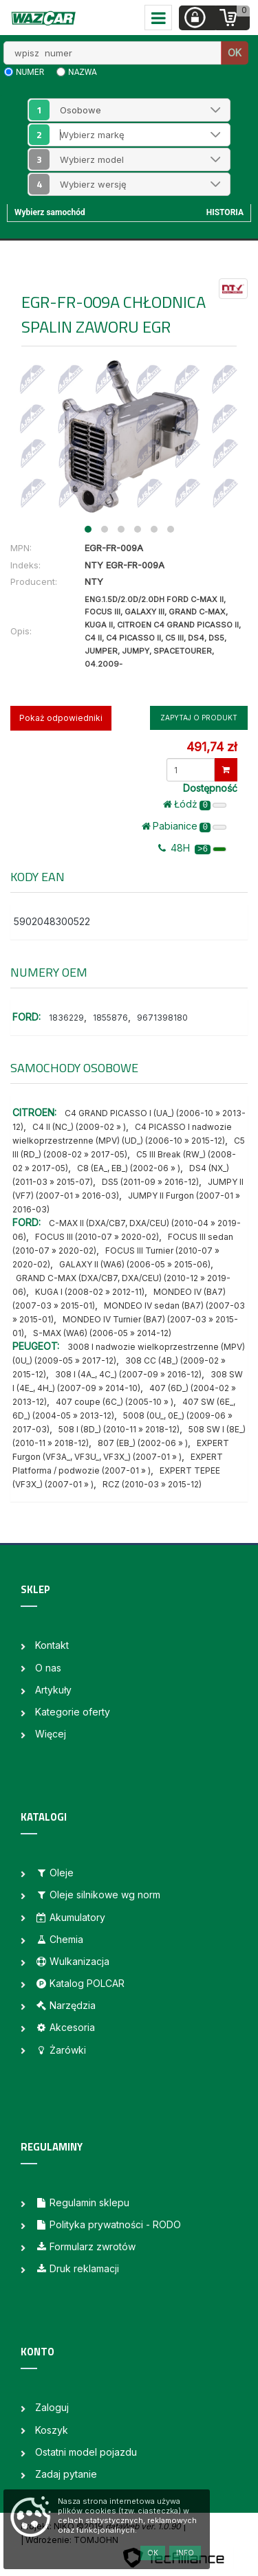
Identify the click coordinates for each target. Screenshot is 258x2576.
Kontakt (52, 1645)
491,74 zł (211, 747)
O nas (48, 1668)
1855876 (110, 1017)
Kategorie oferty (72, 1712)
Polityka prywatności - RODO (108, 2224)
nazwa (82, 72)
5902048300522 (52, 921)
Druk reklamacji (77, 2268)
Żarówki (60, 2050)
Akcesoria (65, 2027)
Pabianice (184, 826)
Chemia (59, 1939)
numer (30, 72)
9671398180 (162, 1017)
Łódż (194, 804)
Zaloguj (52, 2407)
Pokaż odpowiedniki (61, 718)
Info (185, 2553)
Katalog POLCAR (80, 1983)
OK (234, 52)
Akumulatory (70, 1917)
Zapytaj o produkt (198, 717)
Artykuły (53, 1690)
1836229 (66, 1017)
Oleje (54, 1872)
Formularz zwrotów (85, 2246)
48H (192, 848)
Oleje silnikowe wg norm (97, 1894)
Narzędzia (65, 2005)
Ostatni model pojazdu (86, 2452)
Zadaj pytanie (66, 2474)
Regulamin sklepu (82, 2202)
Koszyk (51, 2430)
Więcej (50, 1734)
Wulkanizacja (72, 1961)
